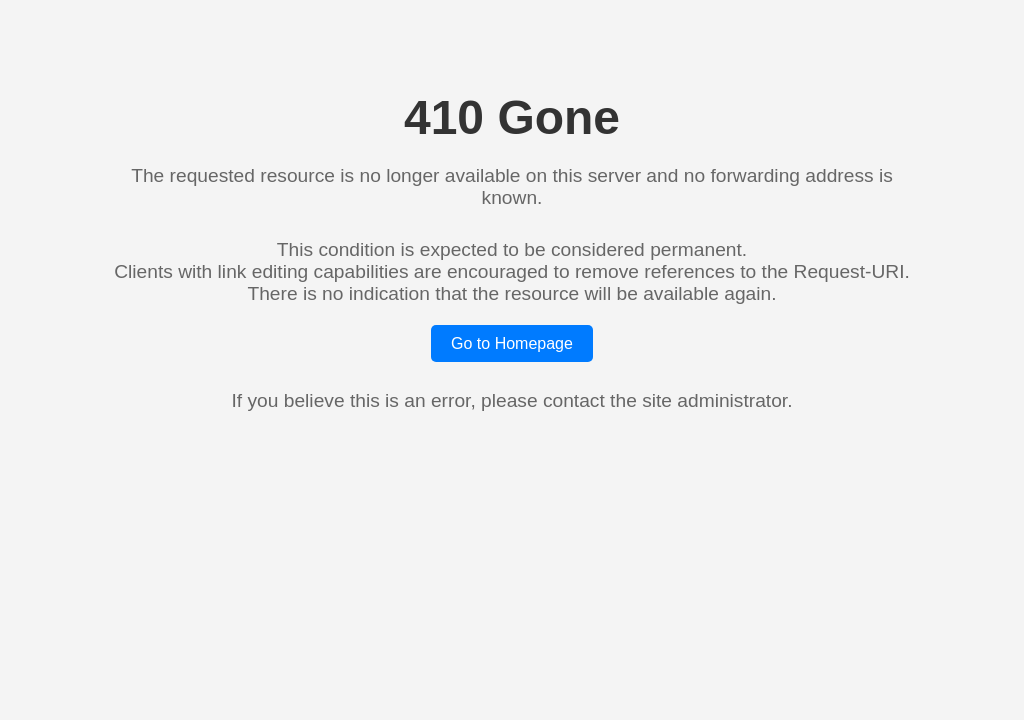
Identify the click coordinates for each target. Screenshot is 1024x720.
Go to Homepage (512, 343)
